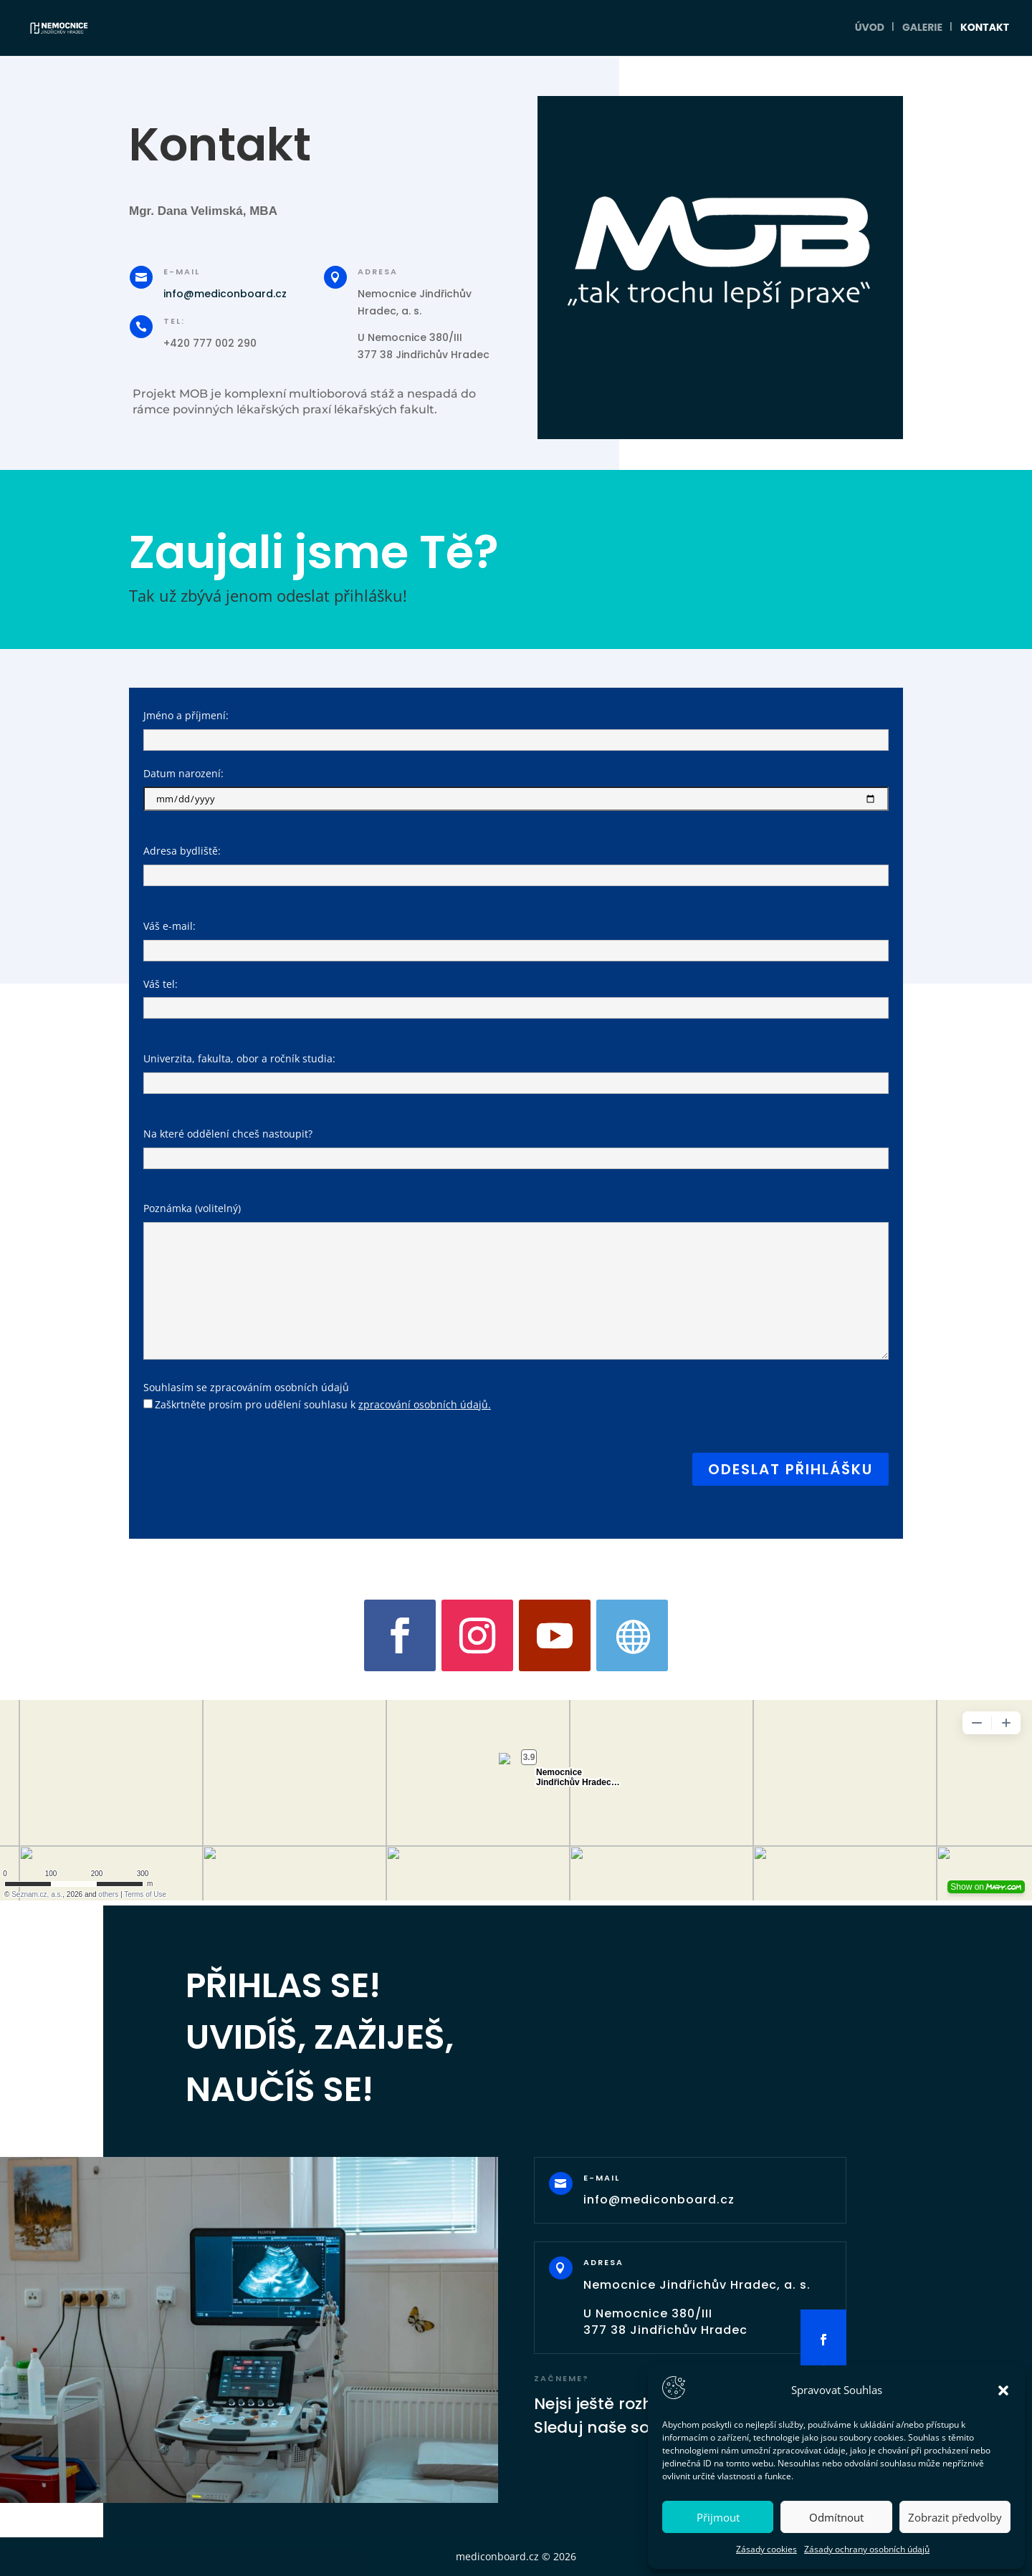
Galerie (922, 30)
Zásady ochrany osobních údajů (867, 2549)
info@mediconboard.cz (225, 294)
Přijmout (718, 2517)
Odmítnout (836, 2517)
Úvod (869, 30)
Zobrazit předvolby (955, 2517)
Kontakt (984, 30)
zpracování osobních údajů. (424, 1404)
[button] (1003, 2390)
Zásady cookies (766, 2549)
